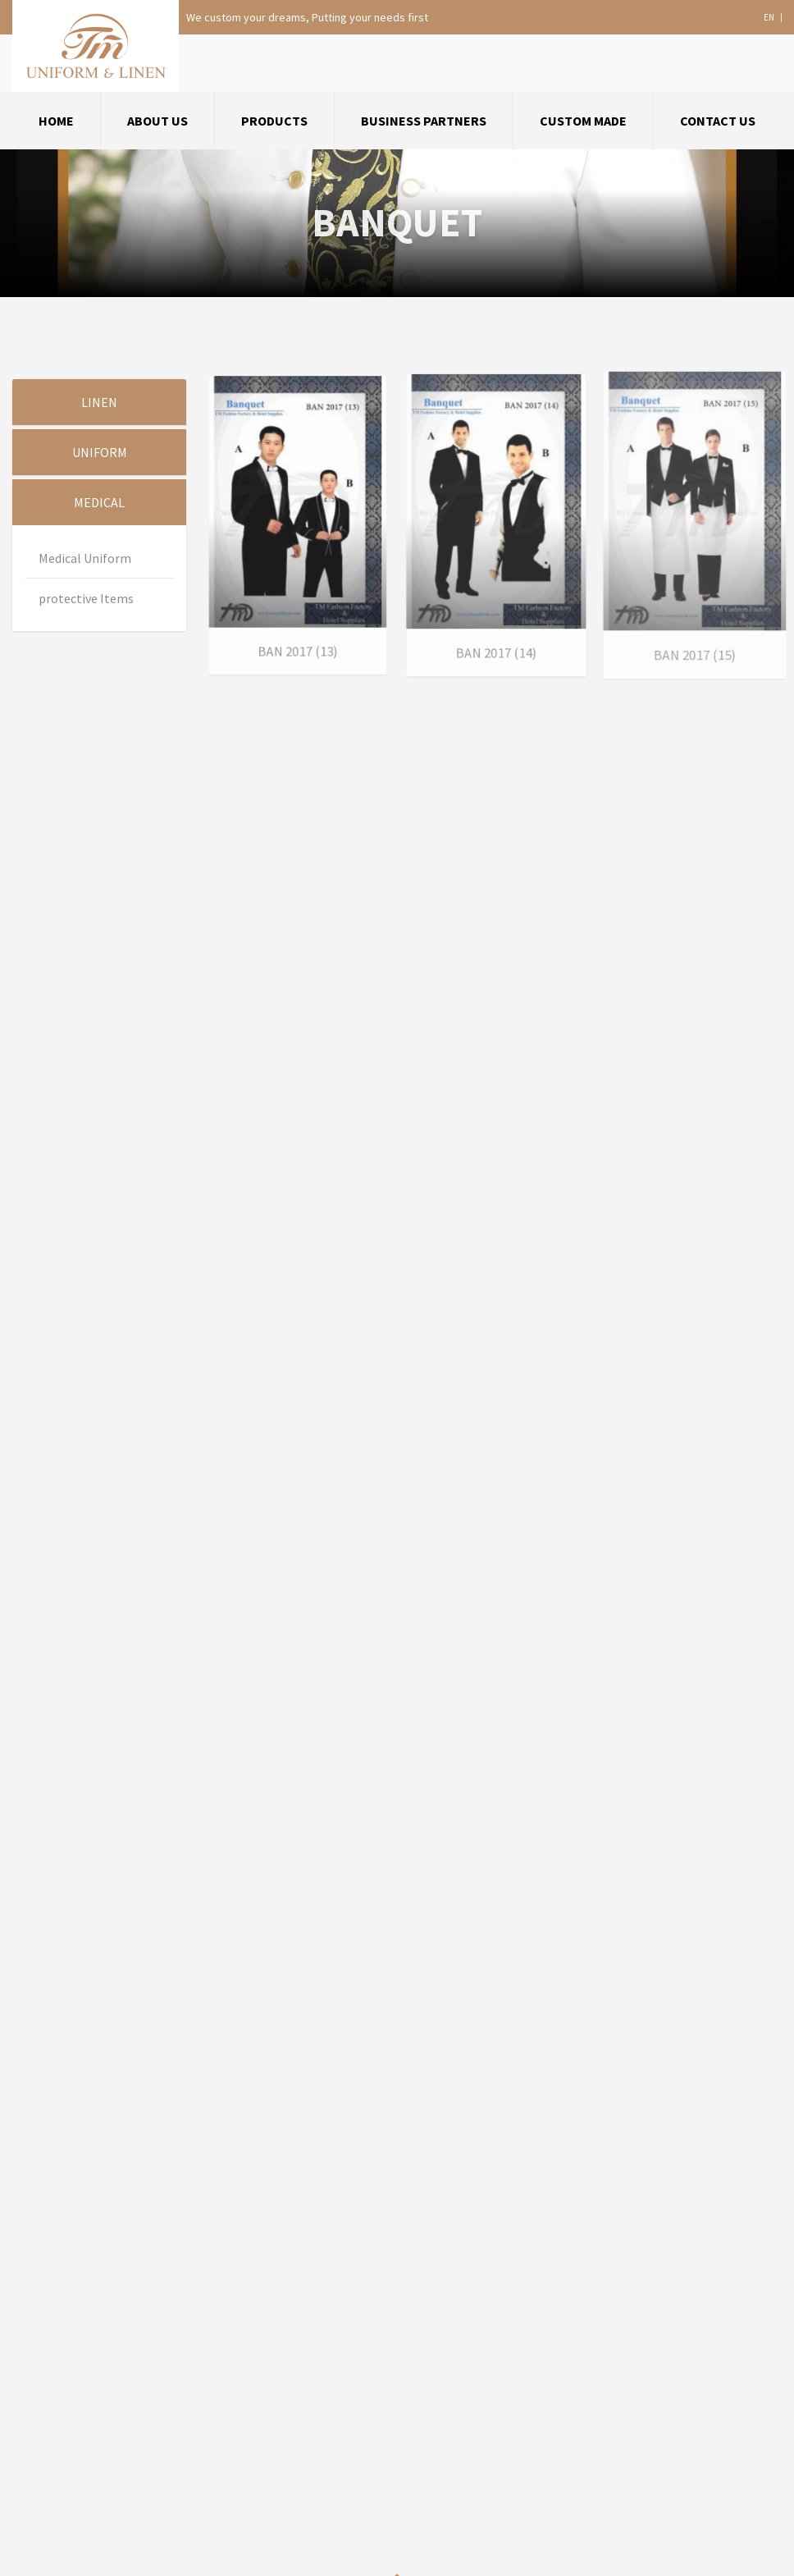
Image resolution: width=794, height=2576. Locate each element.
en (769, 17)
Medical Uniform (85, 558)
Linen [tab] (99, 402)
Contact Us (717, 120)
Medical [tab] (99, 502)
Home (56, 120)
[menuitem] (56, 120)
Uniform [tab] (99, 452)
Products (274, 120)
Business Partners (423, 120)
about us (157, 120)
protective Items (86, 598)
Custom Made (583, 120)
